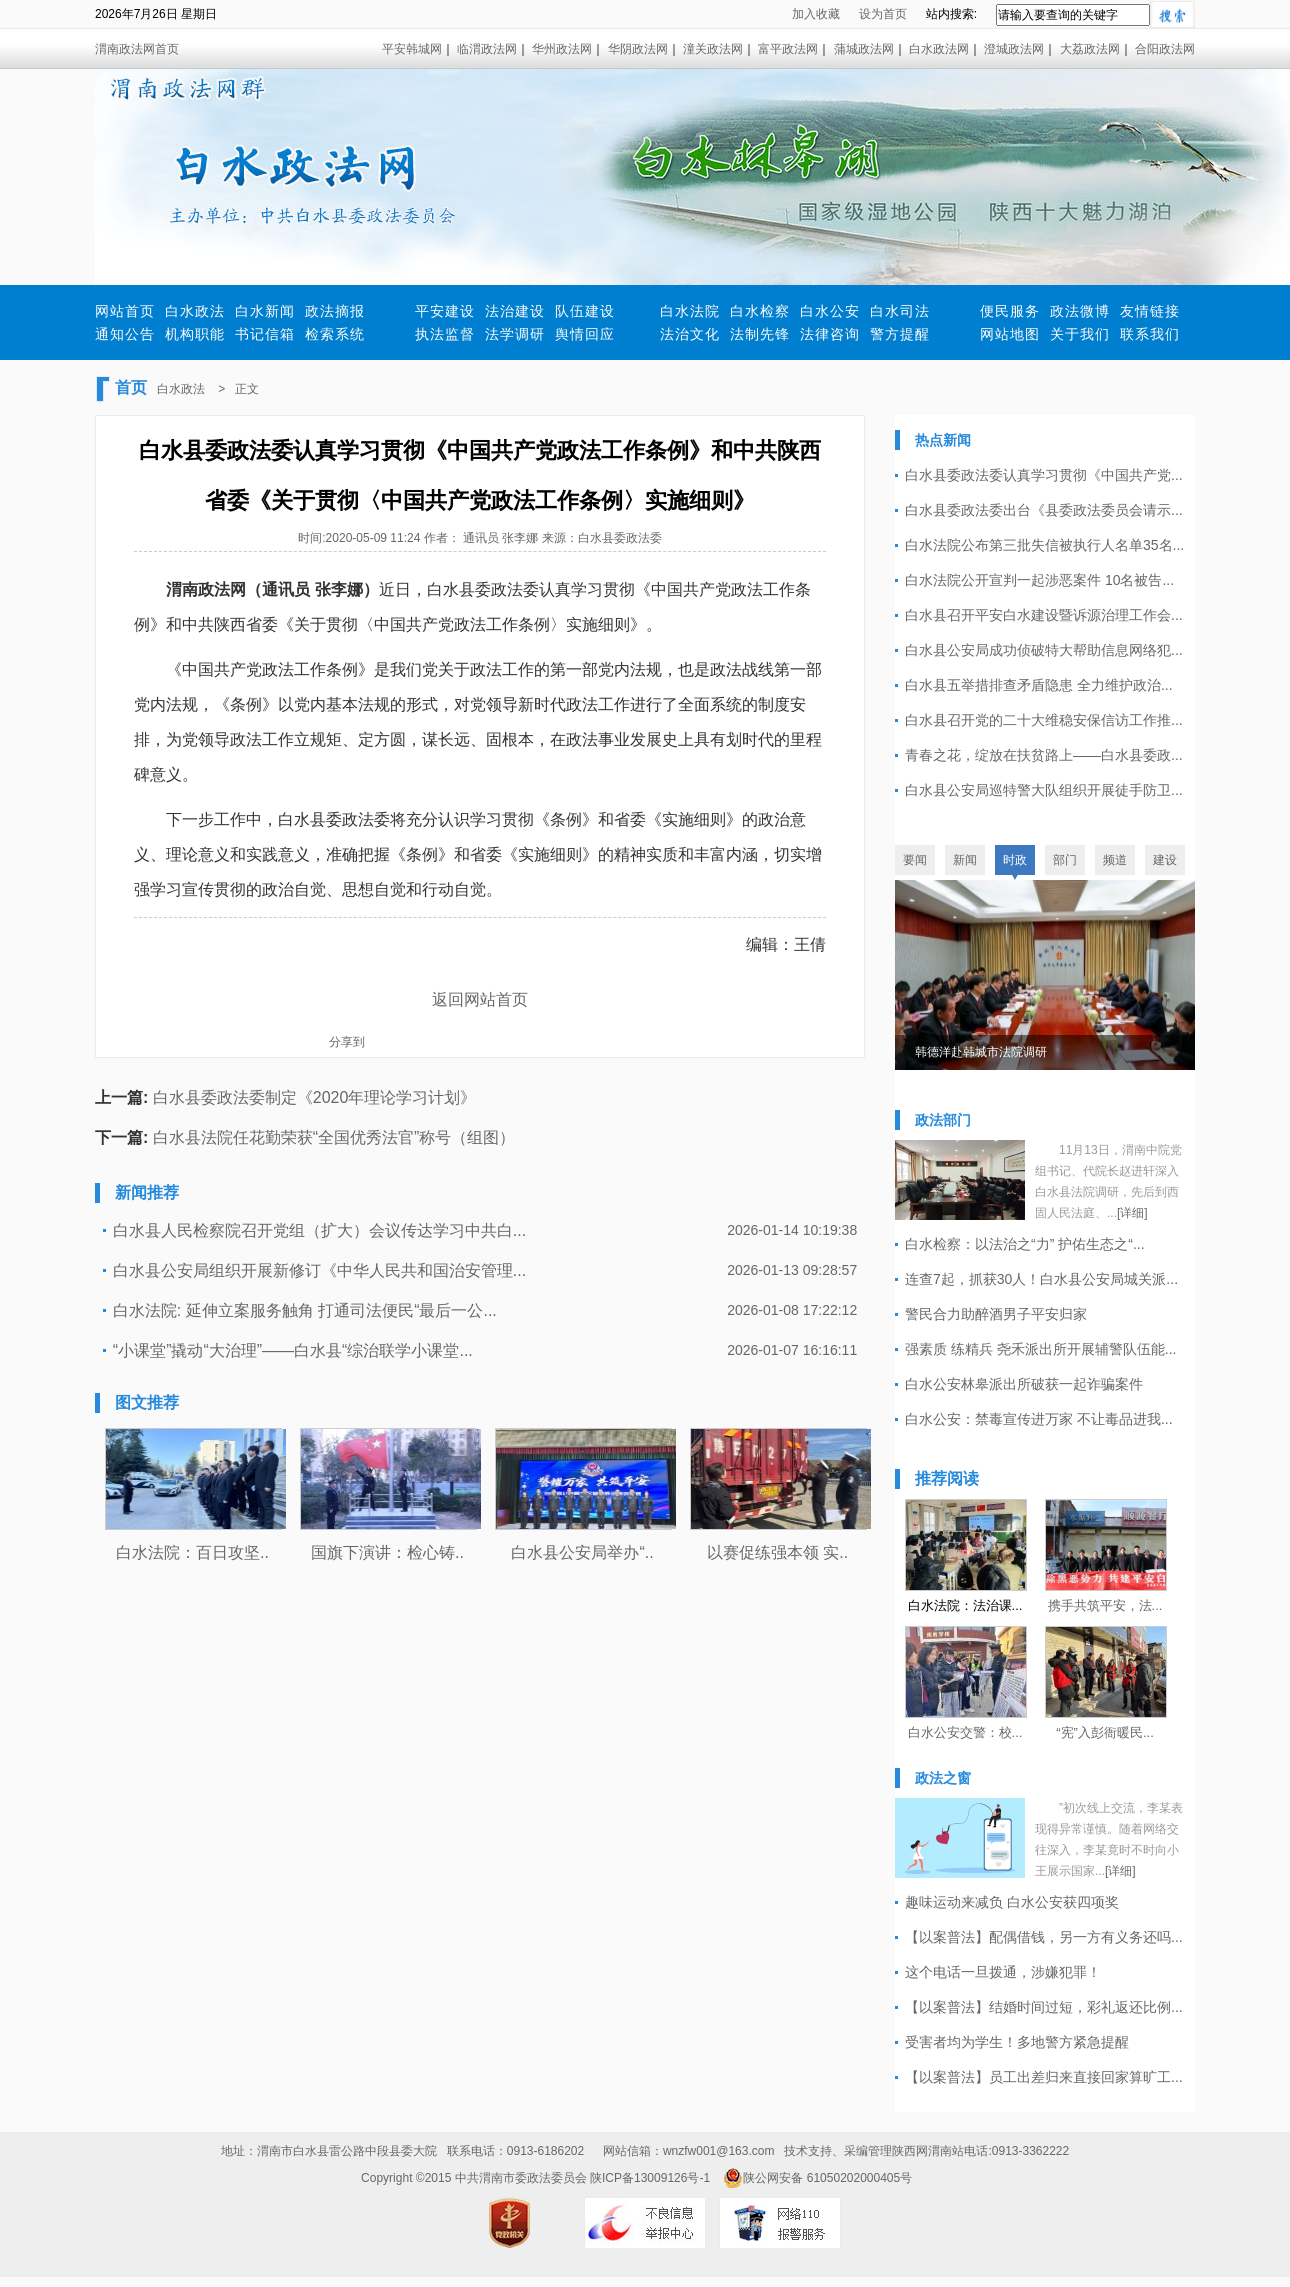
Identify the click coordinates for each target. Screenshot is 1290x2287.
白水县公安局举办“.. (582, 1552)
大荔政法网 (1090, 49)
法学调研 (515, 334)
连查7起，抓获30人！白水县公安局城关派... (1041, 1279)
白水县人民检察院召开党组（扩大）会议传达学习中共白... (319, 1230)
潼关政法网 (713, 49)
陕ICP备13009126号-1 (650, 2178)
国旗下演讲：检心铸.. (387, 1552)
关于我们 (1080, 334)
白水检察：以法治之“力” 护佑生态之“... (1025, 1244)
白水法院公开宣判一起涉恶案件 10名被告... (1039, 580)
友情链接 (1150, 311)
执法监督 (445, 334)
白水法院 (690, 311)
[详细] (1132, 1213)
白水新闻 (265, 311)
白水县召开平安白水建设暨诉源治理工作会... (1044, 615)
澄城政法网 (1014, 49)
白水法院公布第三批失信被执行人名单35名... (1044, 545)
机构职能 (195, 334)
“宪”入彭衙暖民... (1105, 1732)
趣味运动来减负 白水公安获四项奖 (1012, 1902)
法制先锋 (760, 334)
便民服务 (1010, 311)
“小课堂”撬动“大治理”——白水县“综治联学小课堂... (293, 1350)
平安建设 (445, 311)
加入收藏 (816, 14)
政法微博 (1080, 311)
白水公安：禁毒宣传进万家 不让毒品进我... (1039, 1419)
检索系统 (335, 334)
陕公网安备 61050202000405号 (817, 2178)
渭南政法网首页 (137, 49)
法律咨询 (830, 334)
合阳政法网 (1165, 49)
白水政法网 (939, 49)
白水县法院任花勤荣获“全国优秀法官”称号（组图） (334, 1137)
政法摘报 (335, 311)
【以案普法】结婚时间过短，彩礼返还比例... (1044, 2007)
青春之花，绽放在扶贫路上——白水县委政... (1044, 755)
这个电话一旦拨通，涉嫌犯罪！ (1003, 1972)
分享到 (347, 1042)
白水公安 (830, 311)
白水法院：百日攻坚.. (192, 1552)
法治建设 (515, 311)
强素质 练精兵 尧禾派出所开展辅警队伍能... (1040, 1349)
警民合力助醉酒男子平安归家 (996, 1314)
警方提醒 (900, 334)
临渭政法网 (487, 49)
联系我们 (1150, 334)
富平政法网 (788, 49)
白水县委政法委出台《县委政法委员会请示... (1044, 510)
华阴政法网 (638, 49)
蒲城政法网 (864, 49)
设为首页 (883, 14)
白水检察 (760, 311)
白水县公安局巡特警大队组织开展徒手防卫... (1044, 790)
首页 (131, 387)
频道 (1115, 860)
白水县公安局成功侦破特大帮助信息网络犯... (1044, 650)
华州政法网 (562, 49)
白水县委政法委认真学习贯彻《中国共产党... (1044, 475)
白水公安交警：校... (965, 1732)
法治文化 (690, 334)
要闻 (915, 860)
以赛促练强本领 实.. (777, 1552)
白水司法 (900, 311)
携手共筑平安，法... (1105, 1605)
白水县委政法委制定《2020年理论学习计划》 (315, 1097)
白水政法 (195, 311)
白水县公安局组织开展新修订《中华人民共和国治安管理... (319, 1270)
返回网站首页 (480, 999)
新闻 (965, 860)
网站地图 (1010, 334)
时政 (1015, 860)
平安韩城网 (412, 49)
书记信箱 (265, 334)
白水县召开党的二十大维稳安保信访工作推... (1044, 720)
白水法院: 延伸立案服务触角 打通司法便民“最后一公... (305, 1310)
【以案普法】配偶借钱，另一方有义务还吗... (1044, 1937)
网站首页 (125, 311)
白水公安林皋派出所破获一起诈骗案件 (1024, 1384)
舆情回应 (585, 334)
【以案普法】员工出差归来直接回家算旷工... (1044, 2077)
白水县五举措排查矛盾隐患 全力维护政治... (1039, 685)
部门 (1065, 860)
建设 (1165, 860)
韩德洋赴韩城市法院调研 (981, 1052)
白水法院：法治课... (965, 1605)
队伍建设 (585, 311)
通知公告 (125, 334)
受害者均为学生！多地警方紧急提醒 (1017, 2042)
